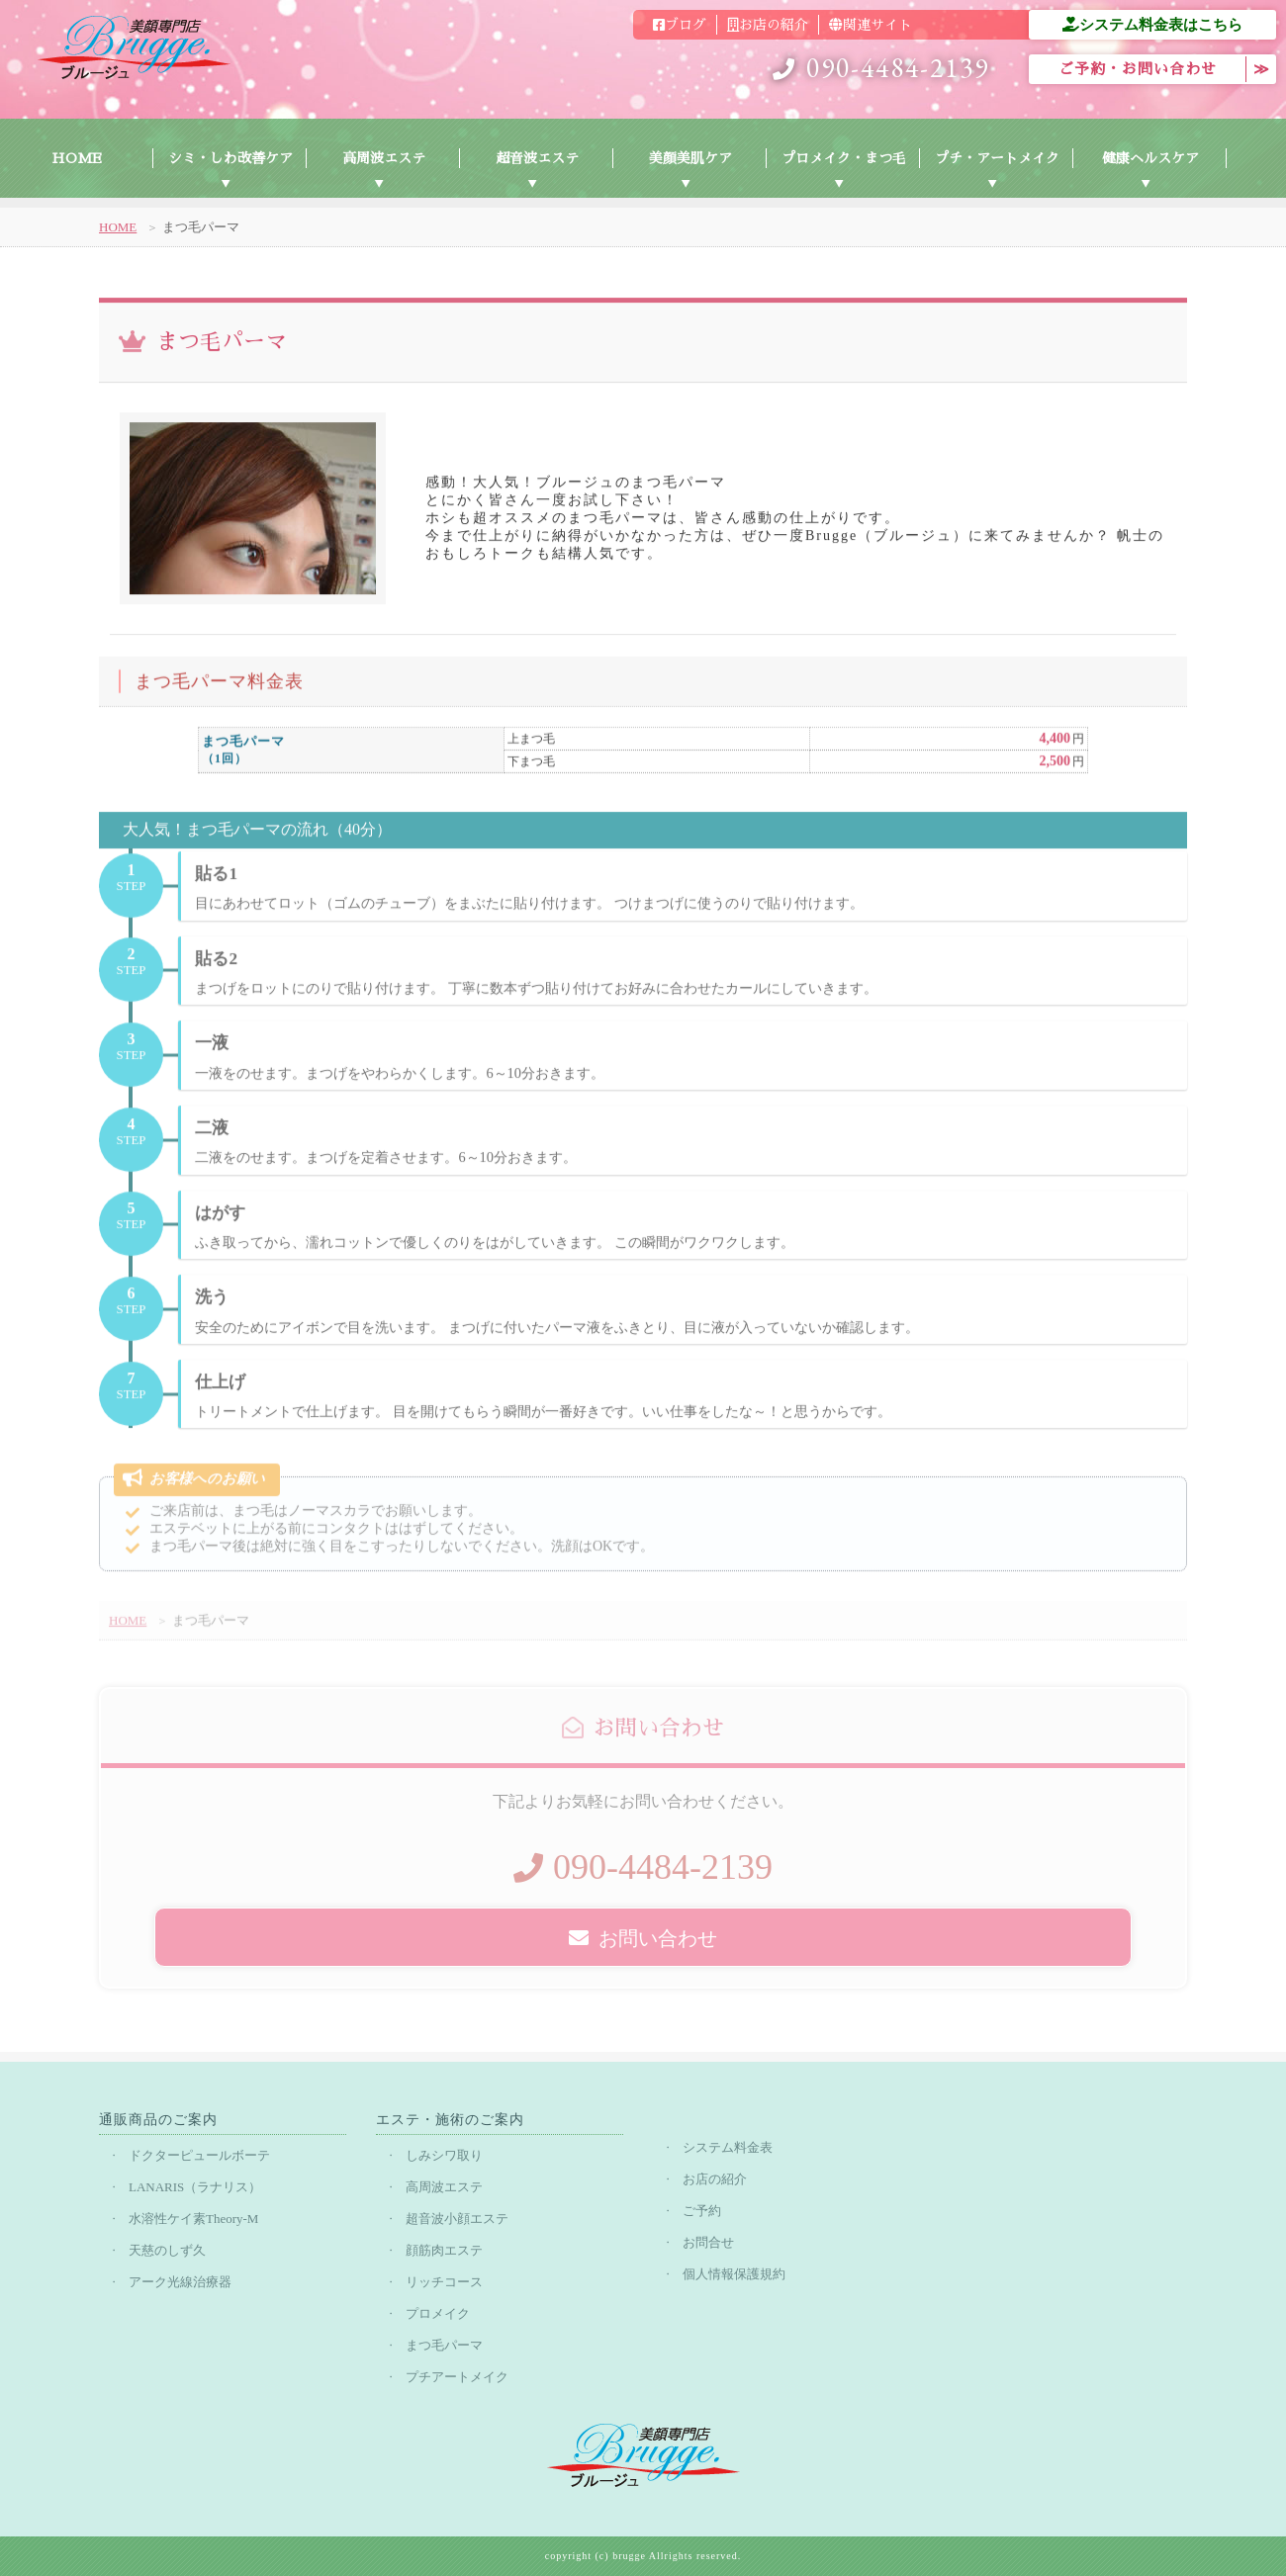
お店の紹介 (767, 25)
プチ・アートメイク (997, 158)
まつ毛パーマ (444, 2345)
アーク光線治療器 (180, 2281)
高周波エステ (383, 158)
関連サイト (870, 25)
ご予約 (702, 2210)
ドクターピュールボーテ (199, 2155)
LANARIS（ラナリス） (195, 2186)
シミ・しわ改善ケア (230, 158)
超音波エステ (537, 158)
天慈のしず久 (167, 2250)
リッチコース (444, 2281)
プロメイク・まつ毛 (843, 158)
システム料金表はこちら (1152, 24)
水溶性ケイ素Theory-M (193, 2218)
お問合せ (708, 2242)
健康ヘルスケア (1150, 158)
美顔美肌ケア (690, 158)
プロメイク (438, 2313)
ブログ (679, 25)
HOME (76, 158)
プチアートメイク (457, 2376)
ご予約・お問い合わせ (1137, 68)
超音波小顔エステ (457, 2218)
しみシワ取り (444, 2155)
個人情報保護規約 (734, 2273)
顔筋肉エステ (444, 2250)
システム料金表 (728, 2147)
